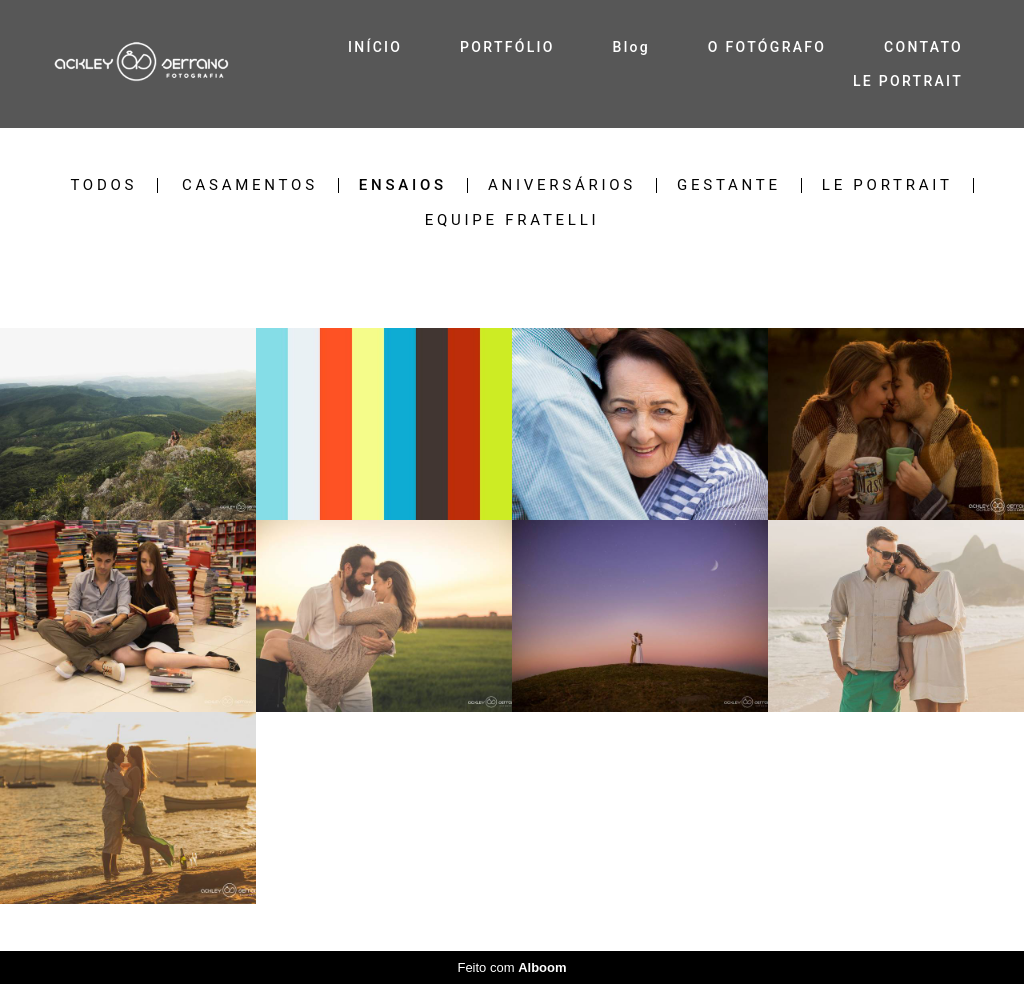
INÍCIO (375, 47)
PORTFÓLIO (507, 47)
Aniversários (562, 185)
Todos (103, 185)
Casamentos (250, 185)
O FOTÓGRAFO (767, 47)
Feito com (511, 967)
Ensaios (403, 185)
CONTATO (923, 47)
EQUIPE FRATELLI (512, 220)
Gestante (729, 185)
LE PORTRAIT (908, 81)
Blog (632, 47)
